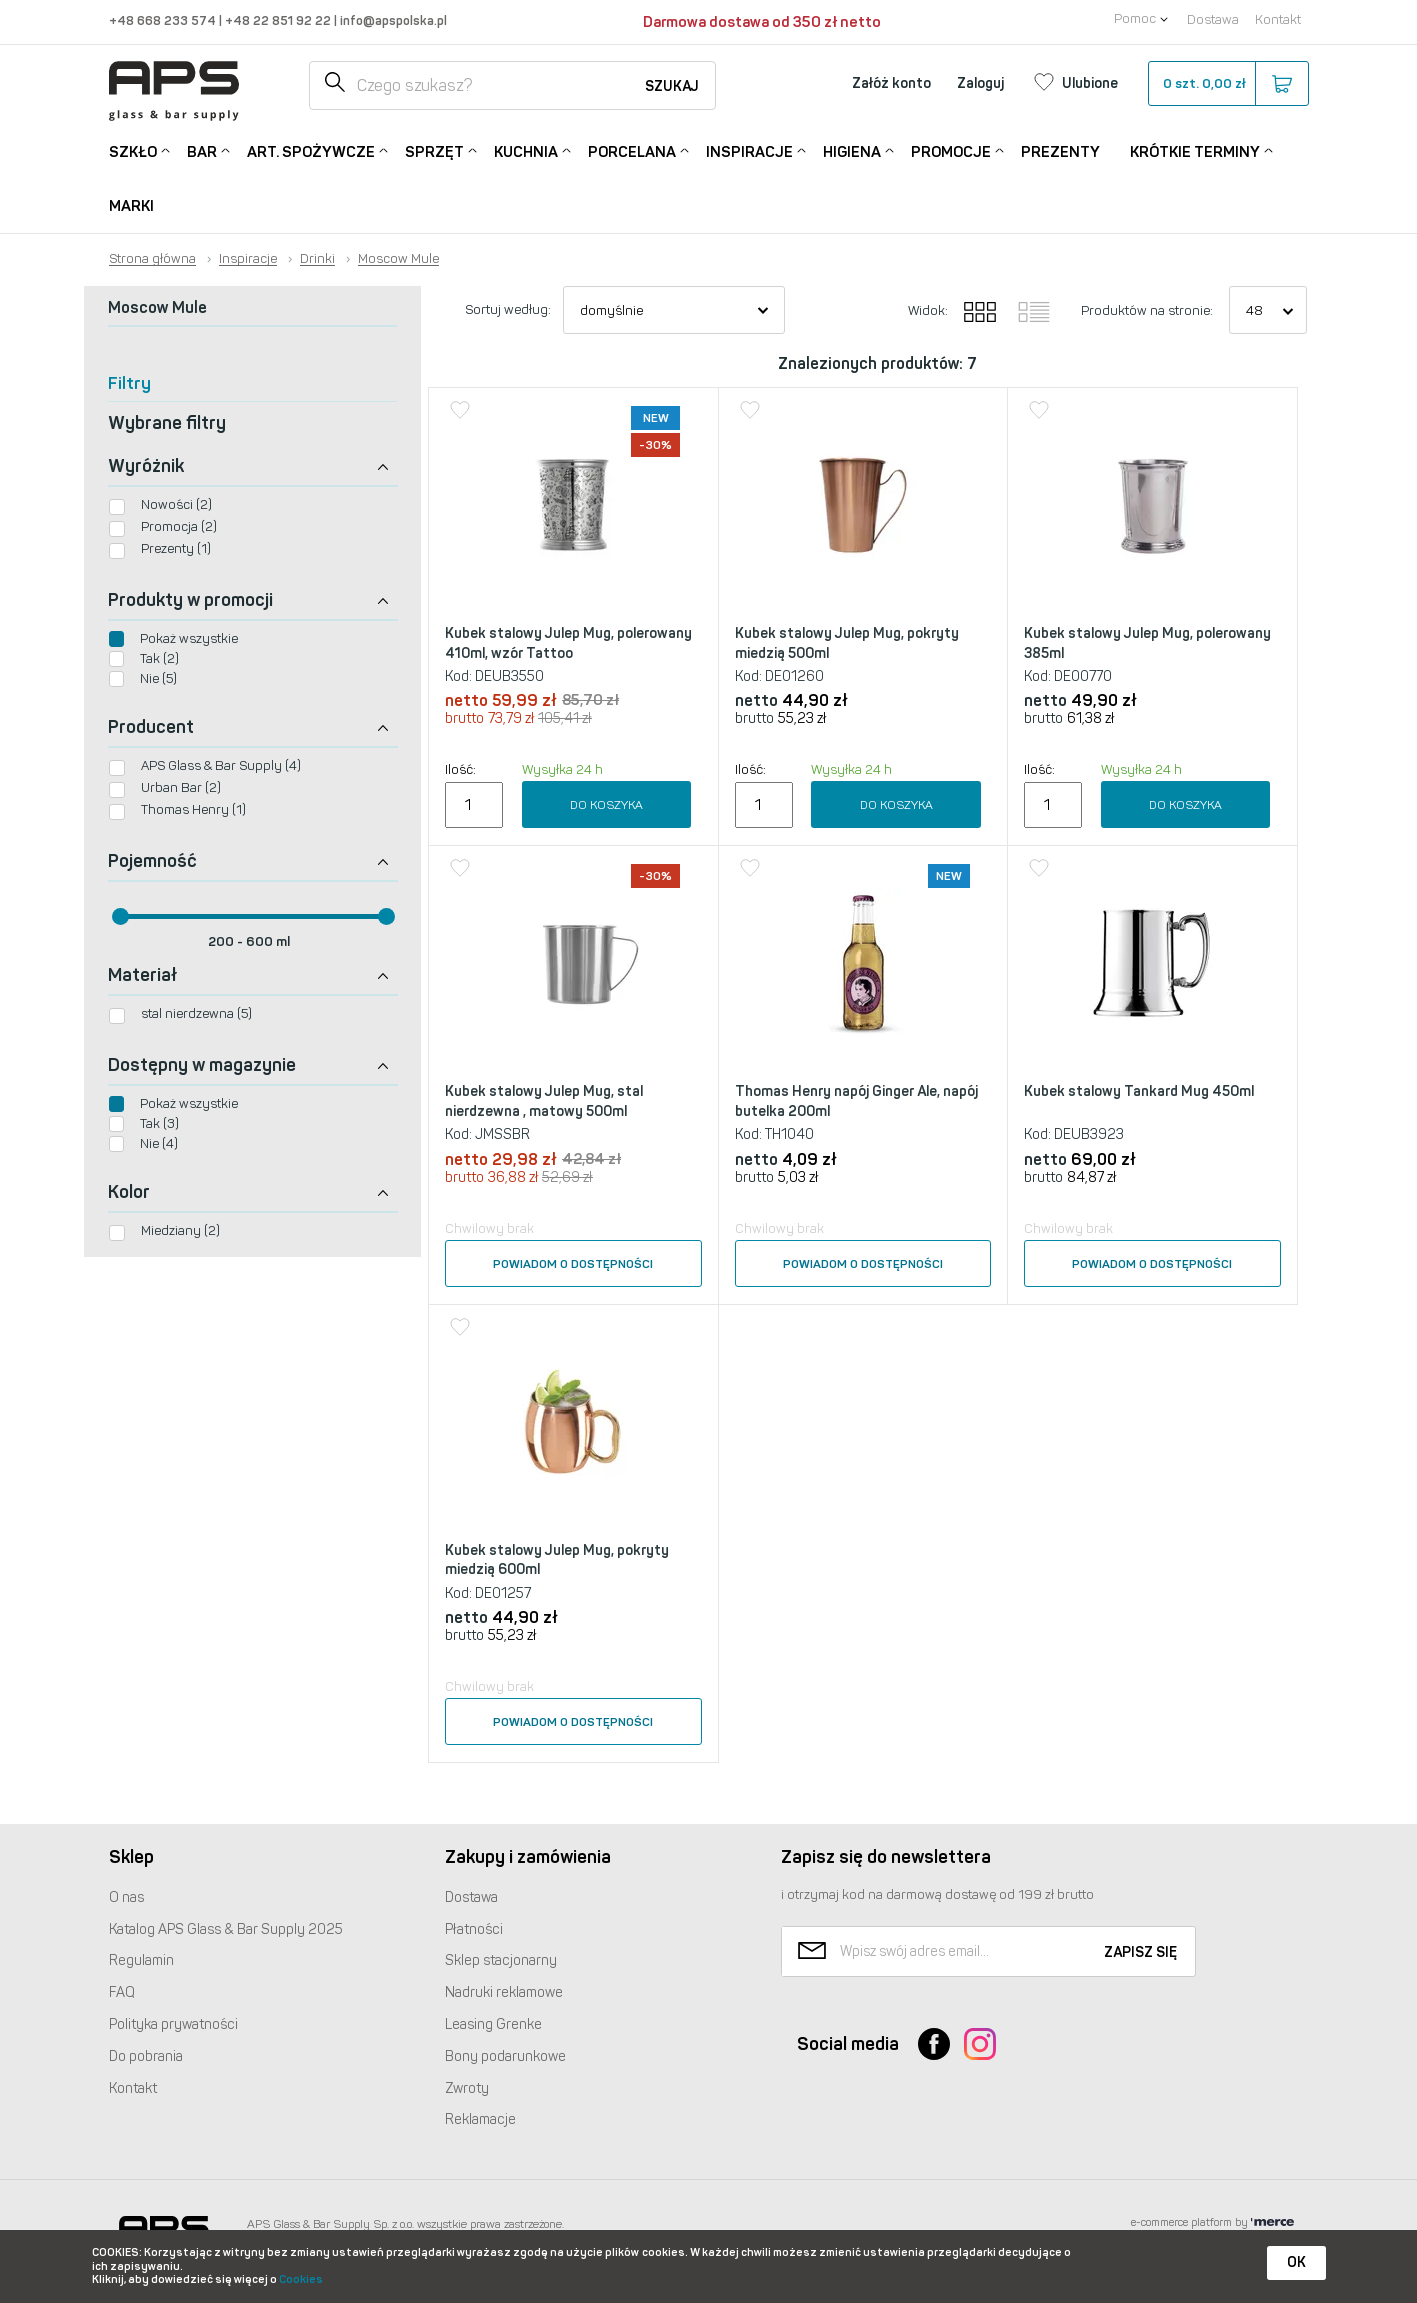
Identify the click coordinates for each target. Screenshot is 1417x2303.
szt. (1227, 84)
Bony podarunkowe (505, 2056)
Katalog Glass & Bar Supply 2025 (226, 1929)
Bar (202, 150)
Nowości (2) (176, 504)
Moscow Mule (398, 259)
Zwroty (467, 2088)
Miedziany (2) (180, 1230)
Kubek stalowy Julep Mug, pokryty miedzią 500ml (847, 643)
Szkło (133, 150)
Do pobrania (146, 2056)
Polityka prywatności (173, 2024)
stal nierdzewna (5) (196, 1013)
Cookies (301, 2279)
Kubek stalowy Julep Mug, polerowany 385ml (1147, 643)
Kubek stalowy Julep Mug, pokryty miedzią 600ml (557, 1560)
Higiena (852, 150)
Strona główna (152, 259)
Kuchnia (526, 150)
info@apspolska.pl (392, 20)
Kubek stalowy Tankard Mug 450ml (1139, 1091)
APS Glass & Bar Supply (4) (221, 765)
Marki (131, 206)
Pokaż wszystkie (189, 638)
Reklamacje (480, 2119)
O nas (126, 1897)
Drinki (317, 259)
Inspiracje (749, 150)
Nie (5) (158, 678)
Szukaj (672, 86)
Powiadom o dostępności (573, 1264)
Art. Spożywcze (311, 150)
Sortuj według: (508, 309)
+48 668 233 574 (164, 20)
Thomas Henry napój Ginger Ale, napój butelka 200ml (856, 1101)
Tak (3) (159, 1123)
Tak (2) (159, 658)
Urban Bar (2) (181, 787)
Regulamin (141, 1960)
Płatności (474, 1929)
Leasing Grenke (493, 2024)
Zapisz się (1140, 1952)
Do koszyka (606, 805)
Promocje (951, 150)
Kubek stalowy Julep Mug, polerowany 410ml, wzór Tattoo (568, 643)
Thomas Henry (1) (193, 809)
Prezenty (1060, 152)
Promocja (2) (179, 526)
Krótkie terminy (1195, 150)
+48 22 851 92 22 (279, 20)
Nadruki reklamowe (504, 1992)
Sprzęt (434, 150)
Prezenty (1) (176, 548)
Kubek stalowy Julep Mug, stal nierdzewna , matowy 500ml (544, 1101)
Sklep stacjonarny (501, 1960)
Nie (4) (159, 1143)
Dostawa (1213, 19)
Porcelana (632, 150)
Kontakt (1278, 19)
